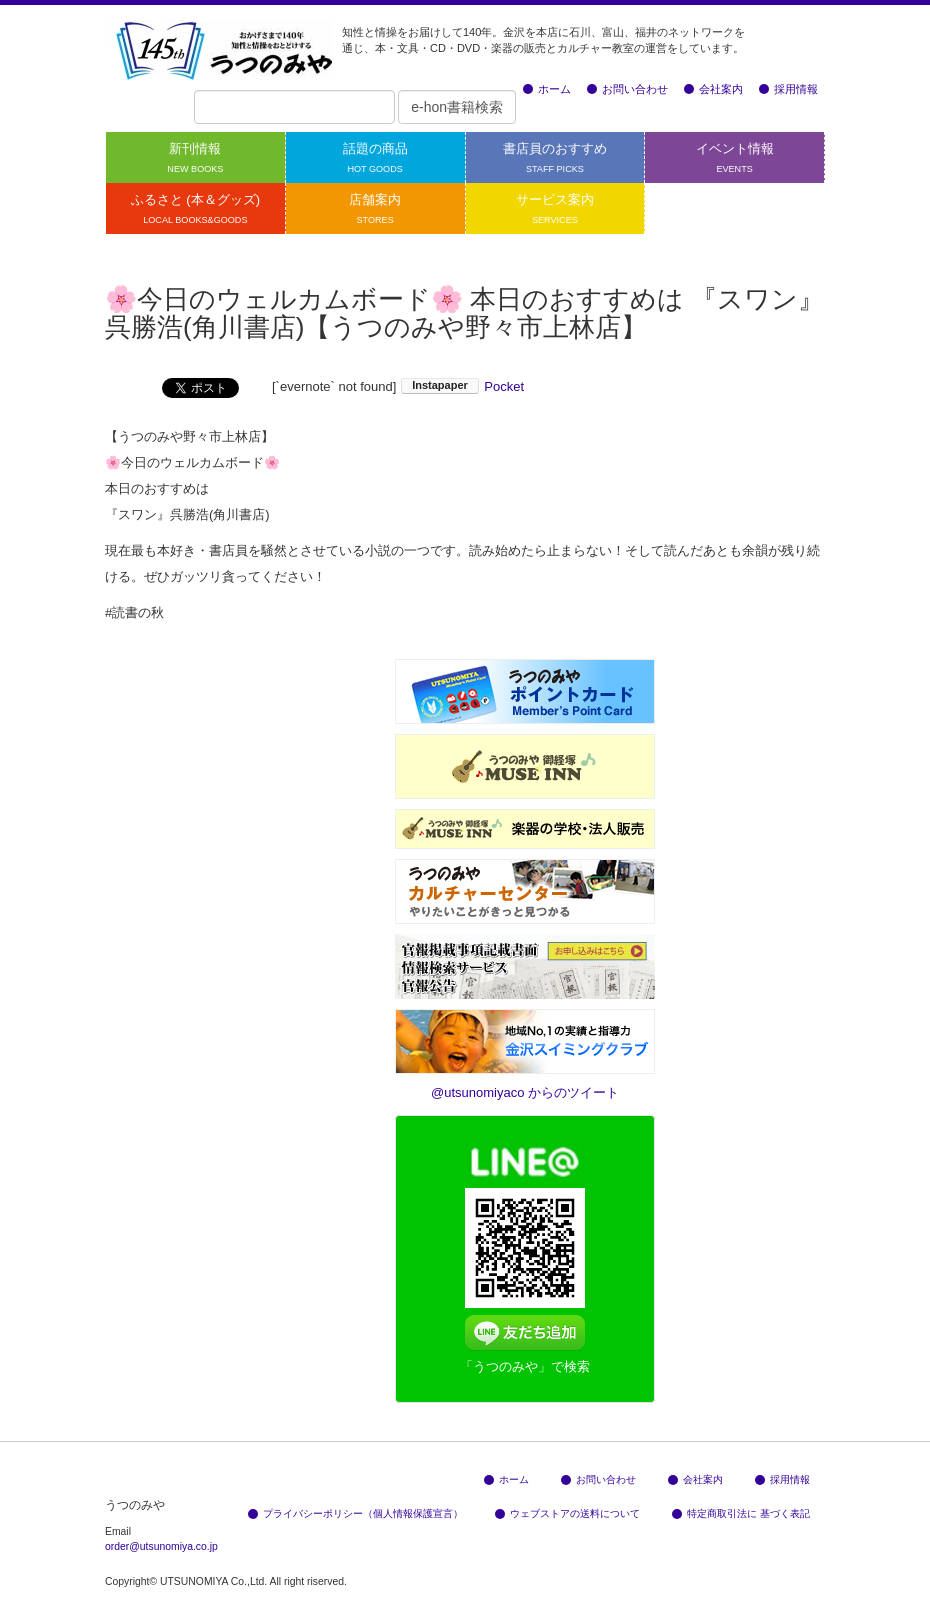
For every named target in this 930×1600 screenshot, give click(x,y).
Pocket (504, 386)
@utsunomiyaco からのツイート (525, 1092)
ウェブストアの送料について (567, 1513)
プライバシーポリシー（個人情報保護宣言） (355, 1513)
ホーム (547, 89)
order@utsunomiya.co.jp (161, 1546)
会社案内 (713, 89)
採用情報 (788, 89)
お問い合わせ (627, 89)
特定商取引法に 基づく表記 (741, 1513)
